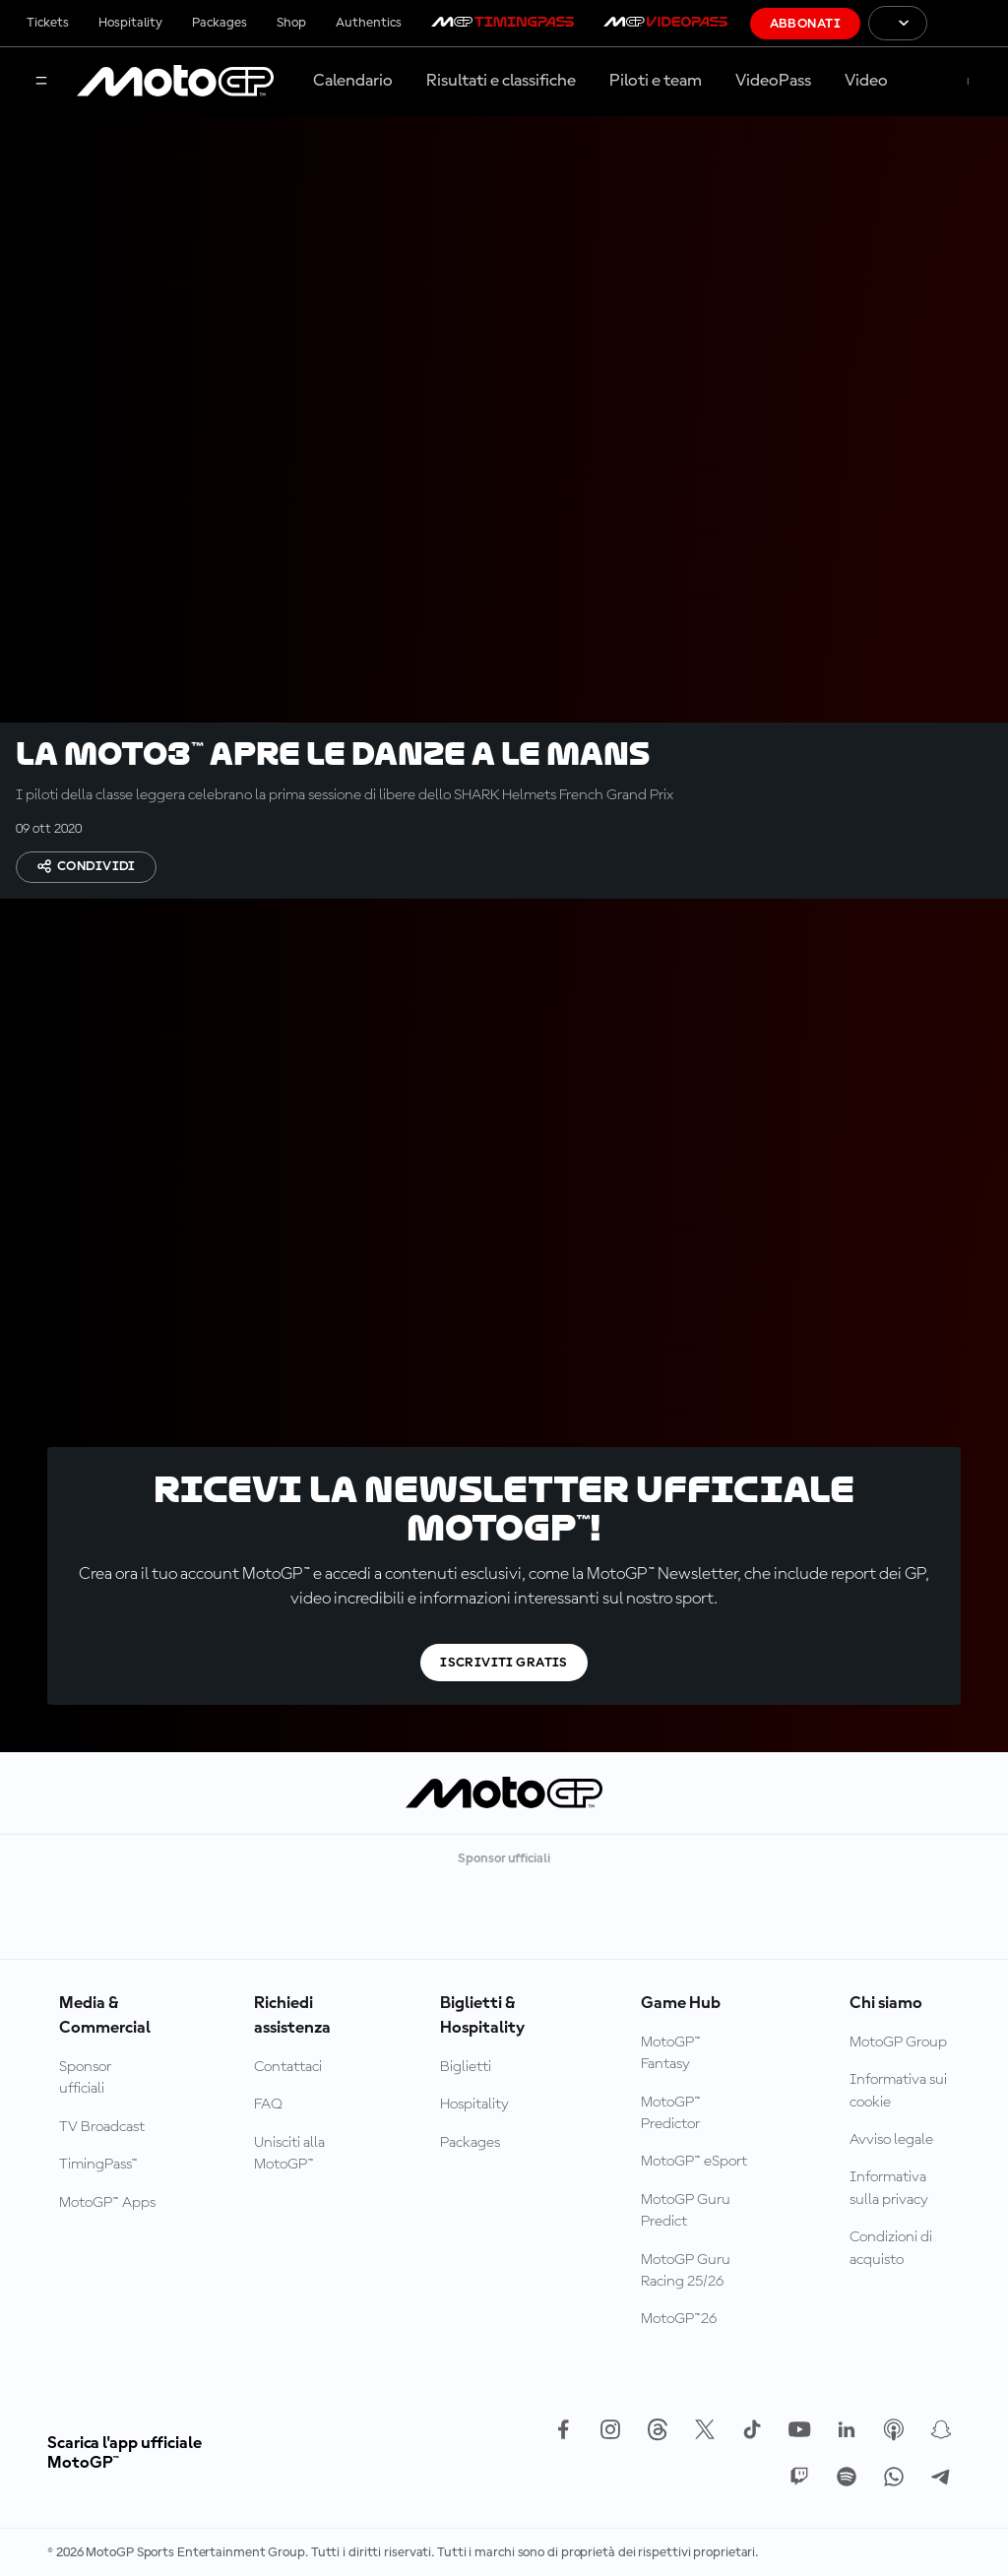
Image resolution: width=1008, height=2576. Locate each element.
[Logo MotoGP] (175, 81)
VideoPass (773, 81)
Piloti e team (655, 81)
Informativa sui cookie (898, 2090)
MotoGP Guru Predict (685, 2211)
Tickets (48, 23)
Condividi (86, 866)
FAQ (268, 2104)
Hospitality (130, 23)
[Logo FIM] (967, 23)
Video (866, 81)
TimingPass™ (98, 2164)
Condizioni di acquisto (891, 2248)
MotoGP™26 (679, 2319)
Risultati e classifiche (501, 81)
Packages (219, 23)
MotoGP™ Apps (107, 2203)
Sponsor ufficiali (85, 2078)
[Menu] (41, 82)
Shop (291, 23)
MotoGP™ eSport (694, 2161)
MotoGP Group (898, 2042)
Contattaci (288, 2067)
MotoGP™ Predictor (671, 2113)
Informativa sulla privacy (889, 2188)
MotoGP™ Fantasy (671, 2053)
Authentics (369, 23)
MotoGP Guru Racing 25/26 (685, 2271)
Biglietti (465, 2067)
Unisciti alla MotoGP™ (289, 2153)
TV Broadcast (102, 2127)
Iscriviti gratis (504, 1662)
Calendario (353, 81)
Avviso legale (891, 2140)
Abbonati (805, 24)
